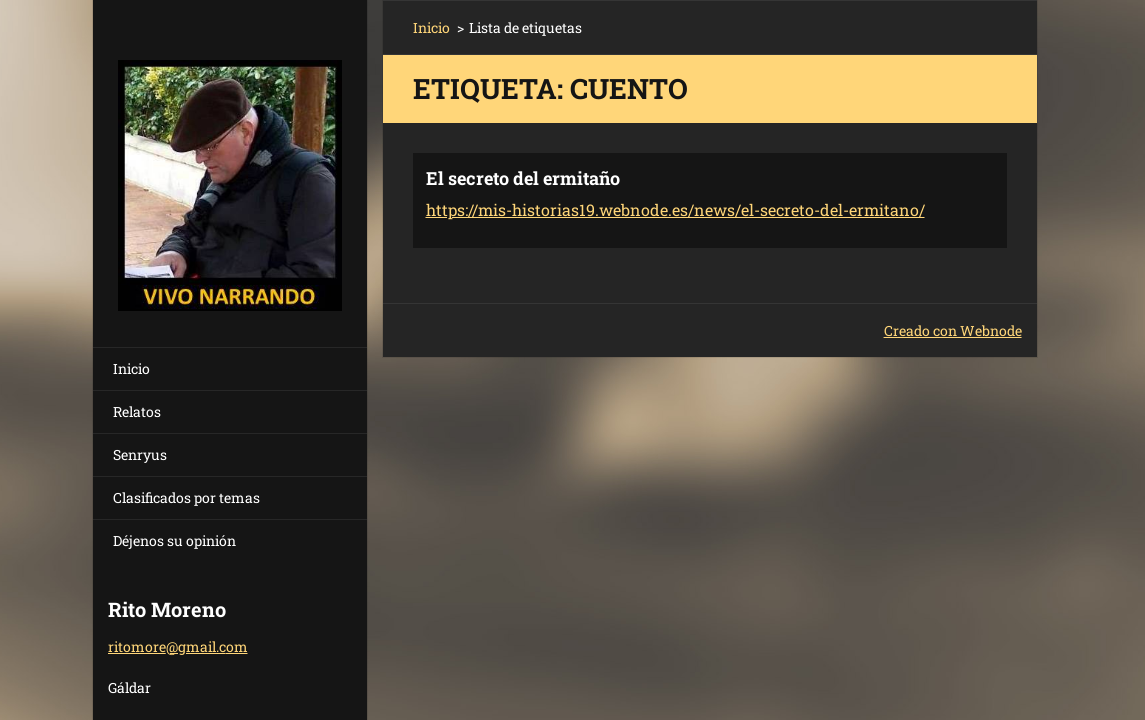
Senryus (140, 454)
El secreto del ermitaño (523, 178)
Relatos (137, 411)
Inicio (131, 368)
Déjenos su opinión (174, 540)
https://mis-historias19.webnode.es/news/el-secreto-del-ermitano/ (675, 209)
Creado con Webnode (953, 330)
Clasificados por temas (186, 497)
